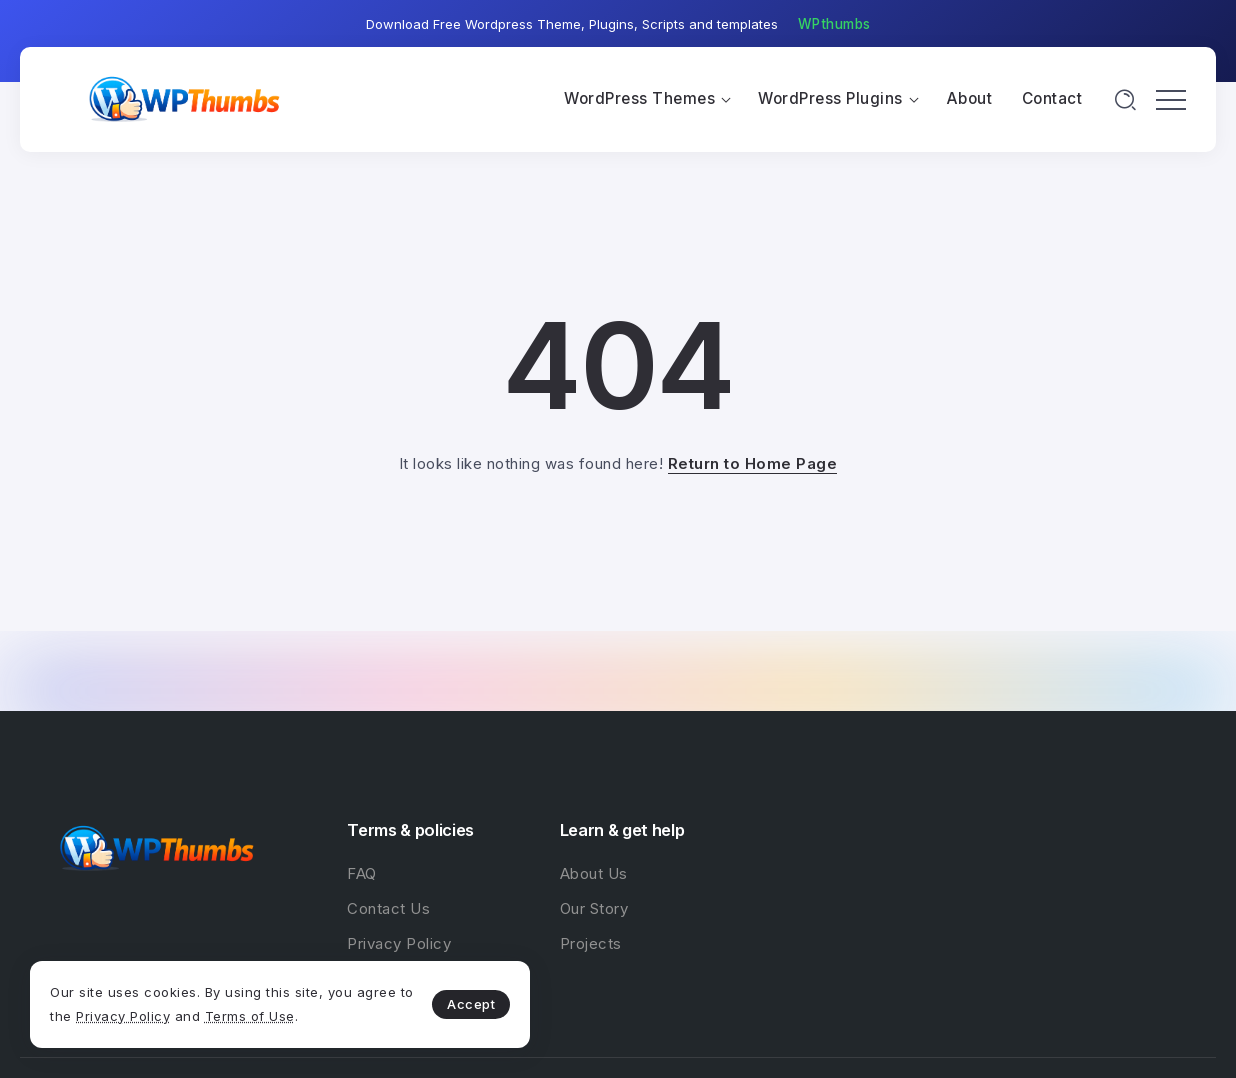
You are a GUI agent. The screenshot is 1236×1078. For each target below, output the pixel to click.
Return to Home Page (753, 463)
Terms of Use (250, 1016)
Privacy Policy (123, 1016)
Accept (471, 1004)
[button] (834, 25)
